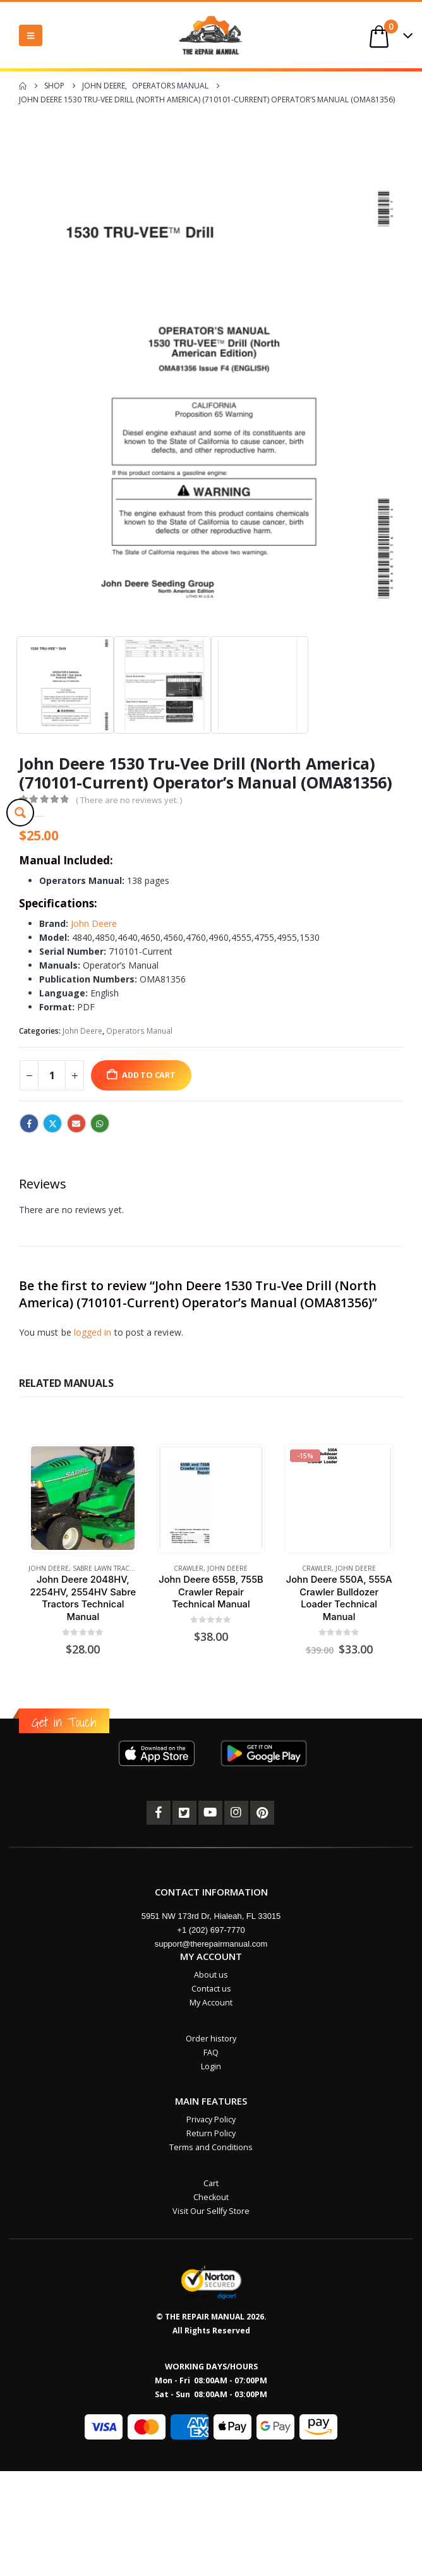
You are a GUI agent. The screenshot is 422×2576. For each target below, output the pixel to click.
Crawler (188, 1568)
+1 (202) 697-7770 (210, 1930)
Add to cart (149, 1075)
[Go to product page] (83, 1498)
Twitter (52, 1123)
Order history (211, 2038)
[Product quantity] (52, 1075)
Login (211, 2066)
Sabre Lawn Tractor (108, 1568)
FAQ (211, 2052)
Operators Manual (139, 1030)
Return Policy (211, 2133)
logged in (93, 1332)
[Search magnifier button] (20, 812)
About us (211, 1974)
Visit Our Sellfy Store (211, 2211)
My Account (211, 2002)
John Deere (94, 923)
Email (76, 1123)
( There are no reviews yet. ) (129, 800)
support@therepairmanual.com (211, 1944)
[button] (30, 35)
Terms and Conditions (211, 2147)
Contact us (211, 1988)
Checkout (211, 2197)
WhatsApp (100, 1123)
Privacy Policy (211, 2119)
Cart (211, 2183)
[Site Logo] (211, 35)
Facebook (29, 1123)
